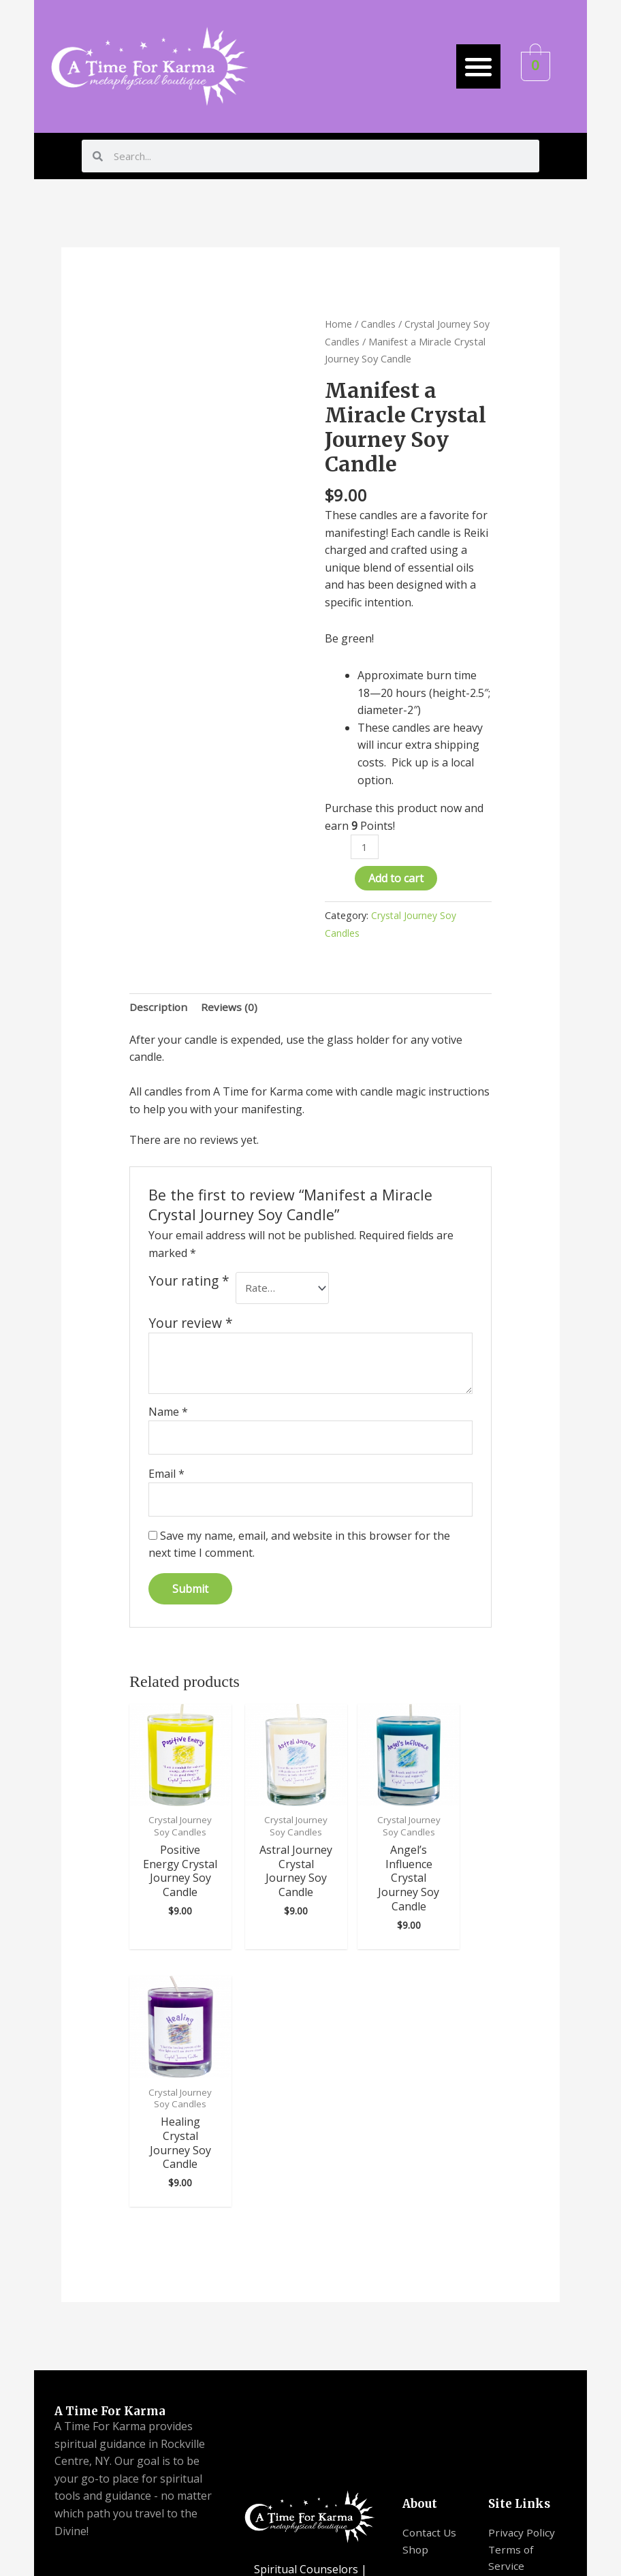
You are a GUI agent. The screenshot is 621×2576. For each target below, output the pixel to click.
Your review (190, 1327)
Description (159, 1007)
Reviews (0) (230, 1007)
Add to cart (396, 879)
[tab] (159, 1008)
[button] (478, 66)
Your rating (188, 1283)
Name (168, 1415)
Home (339, 323)
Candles (379, 323)
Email (166, 1479)
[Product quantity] (365, 847)
